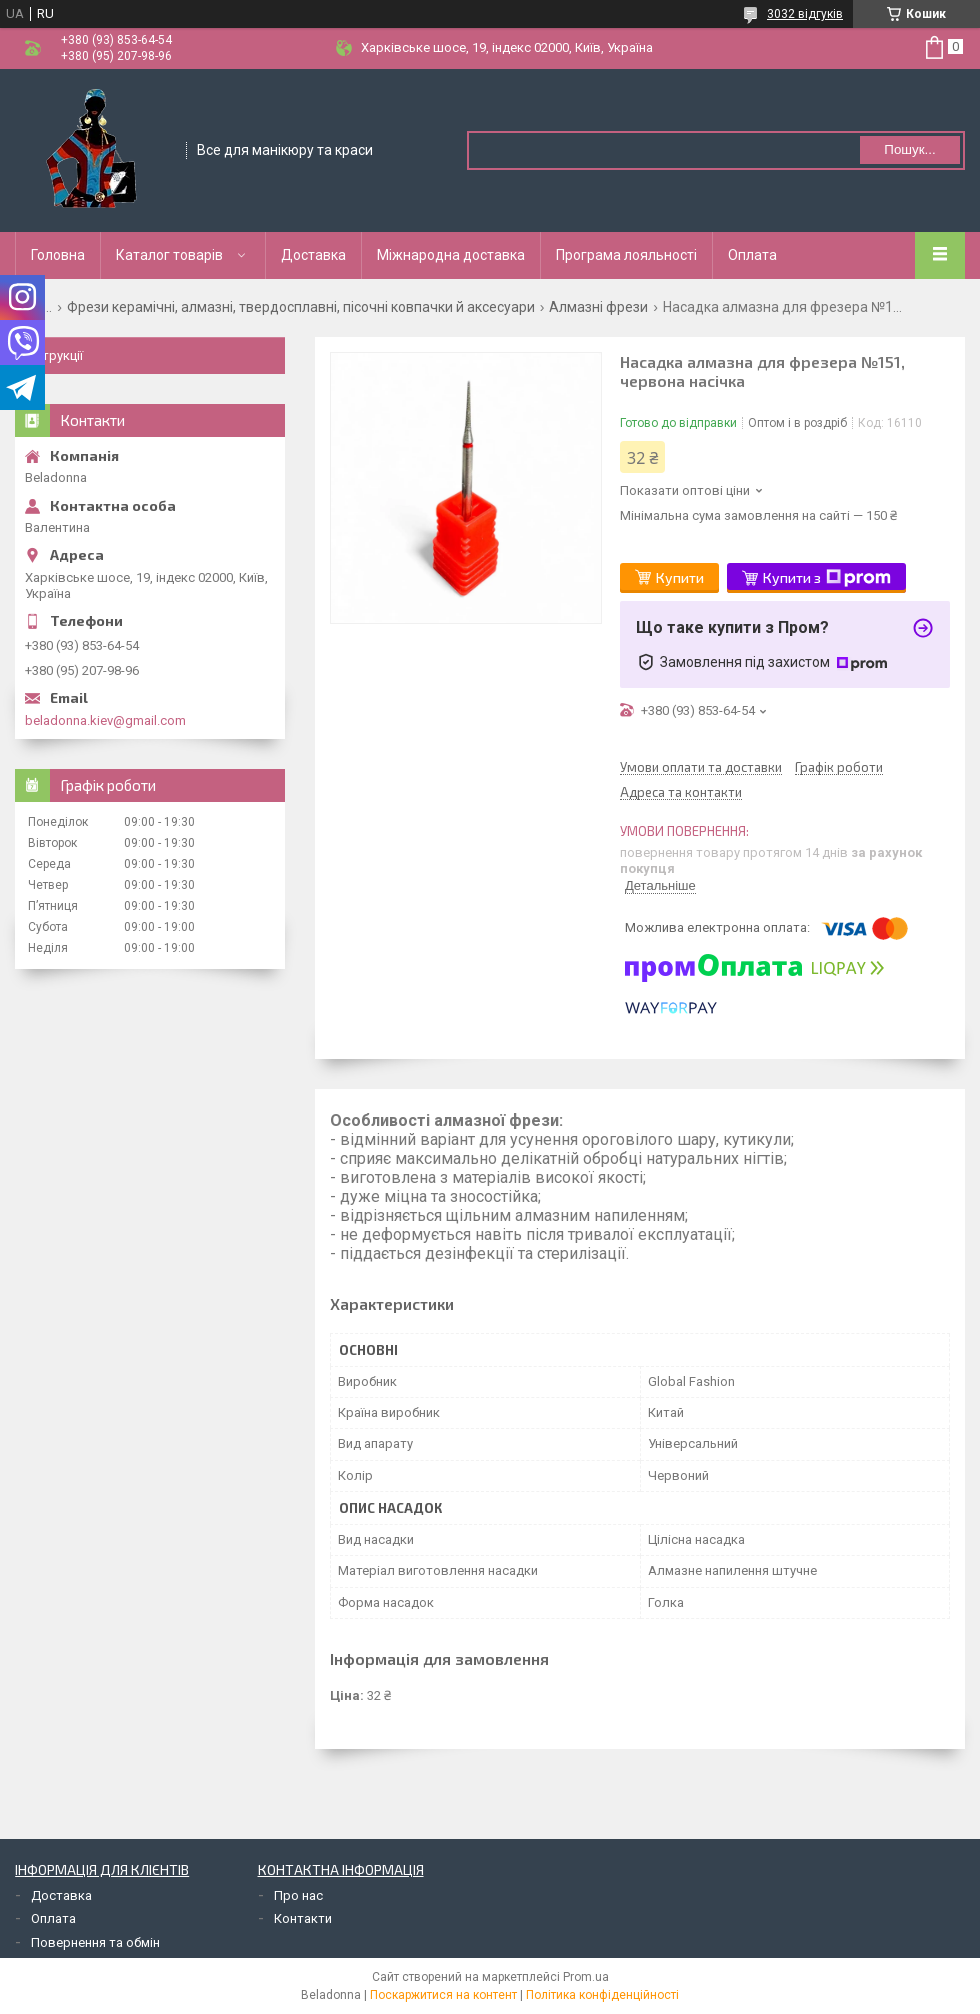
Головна (58, 255)
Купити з (827, 578)
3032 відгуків (805, 14)
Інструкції (54, 355)
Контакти (303, 1918)
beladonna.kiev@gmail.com (105, 720)
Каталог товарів (169, 255)
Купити (680, 577)
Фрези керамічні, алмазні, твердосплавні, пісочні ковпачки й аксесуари (301, 307)
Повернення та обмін (95, 1942)
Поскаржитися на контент (443, 1995)
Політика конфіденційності (602, 1995)
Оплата (752, 255)
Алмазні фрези (598, 307)
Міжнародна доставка (451, 255)
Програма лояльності (626, 255)
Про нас (298, 1895)
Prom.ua (586, 1977)
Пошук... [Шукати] (909, 149)
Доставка (313, 255)
